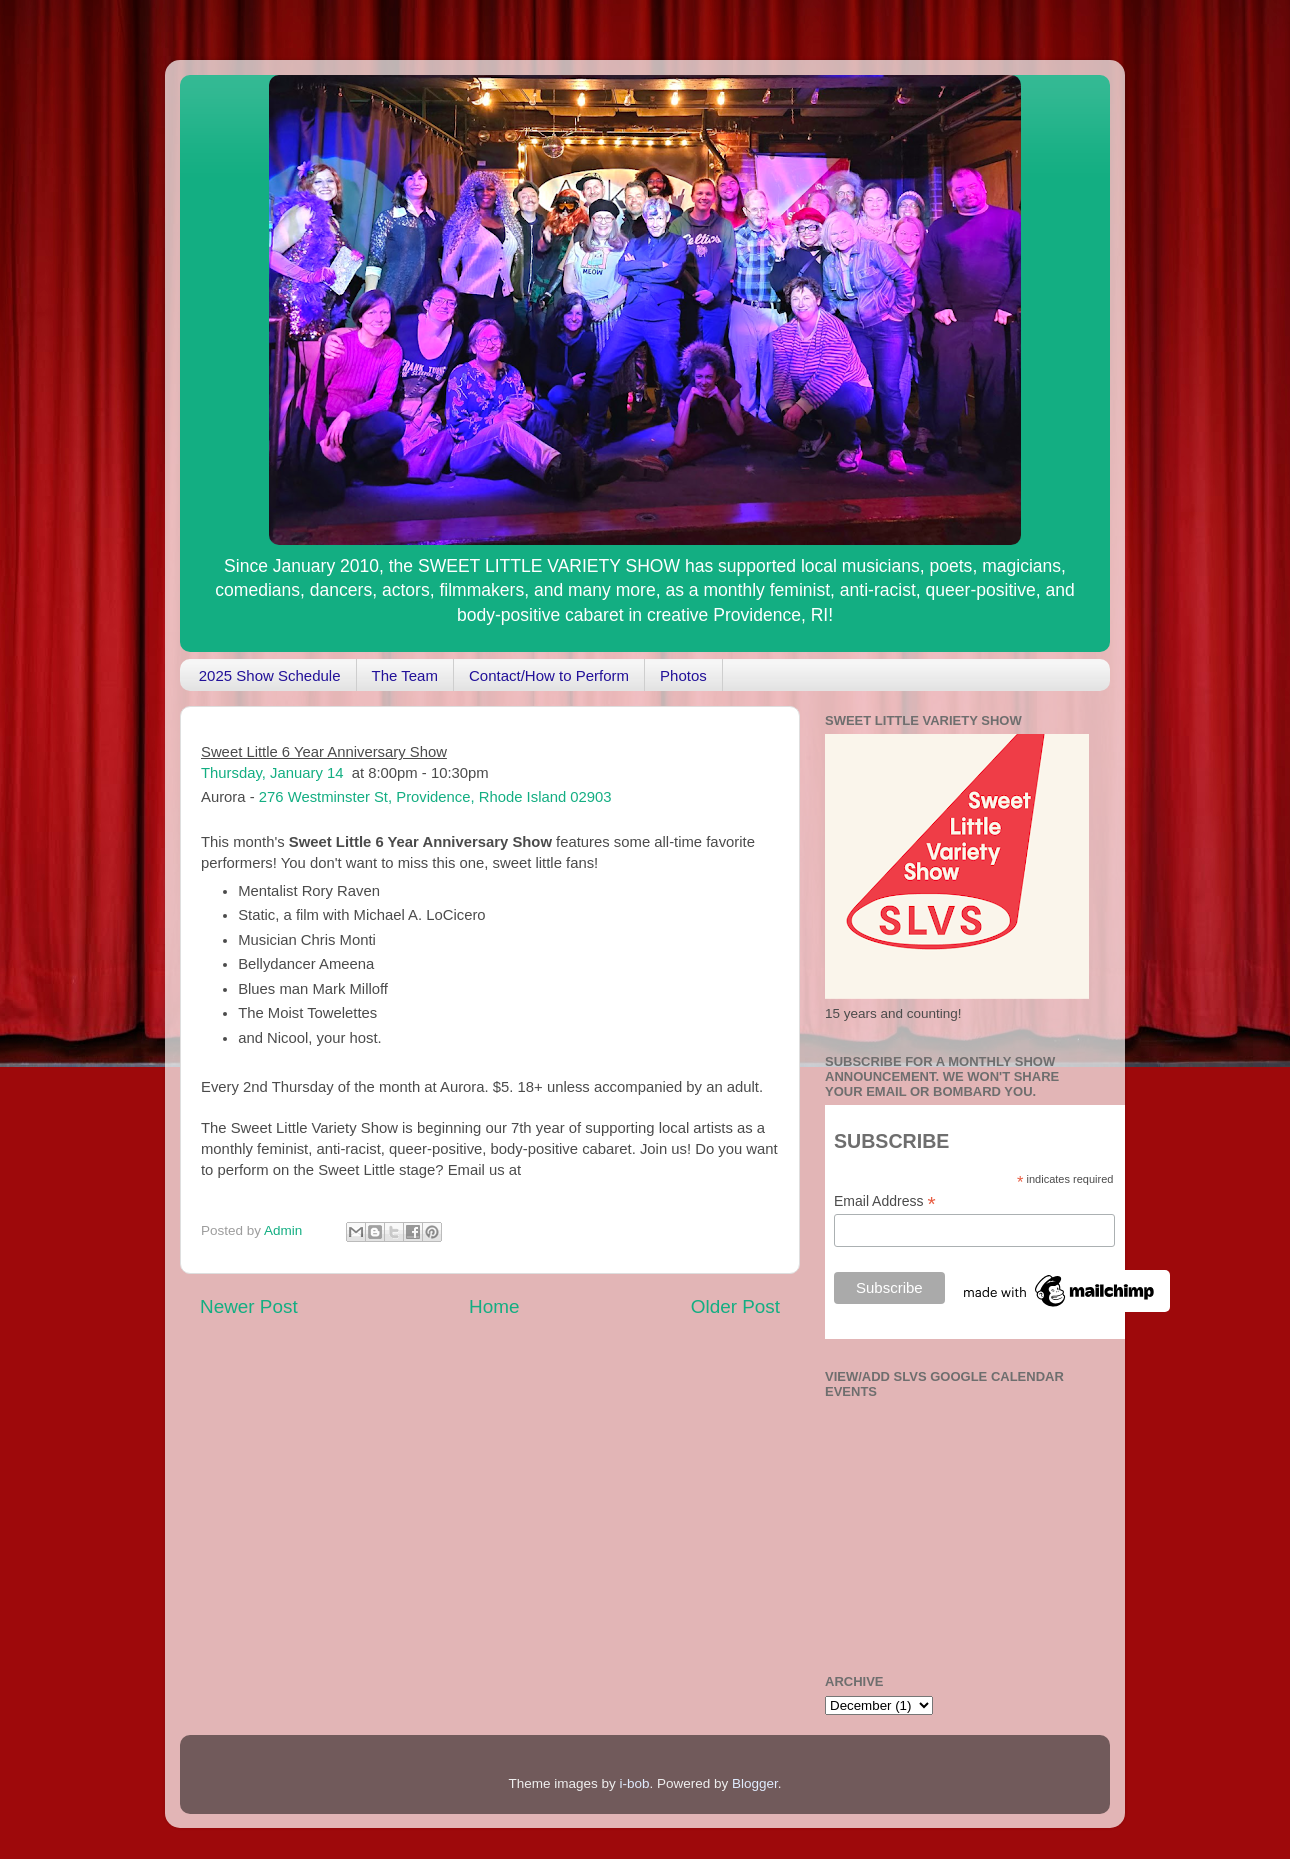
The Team (405, 675)
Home (494, 1306)
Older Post (735, 1306)
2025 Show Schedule (270, 675)
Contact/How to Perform (549, 675)
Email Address (885, 1201)
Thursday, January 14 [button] (272, 773)
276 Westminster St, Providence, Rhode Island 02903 (435, 797)
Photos (683, 675)
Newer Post (249, 1306)
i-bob (634, 1783)
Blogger (755, 1783)
